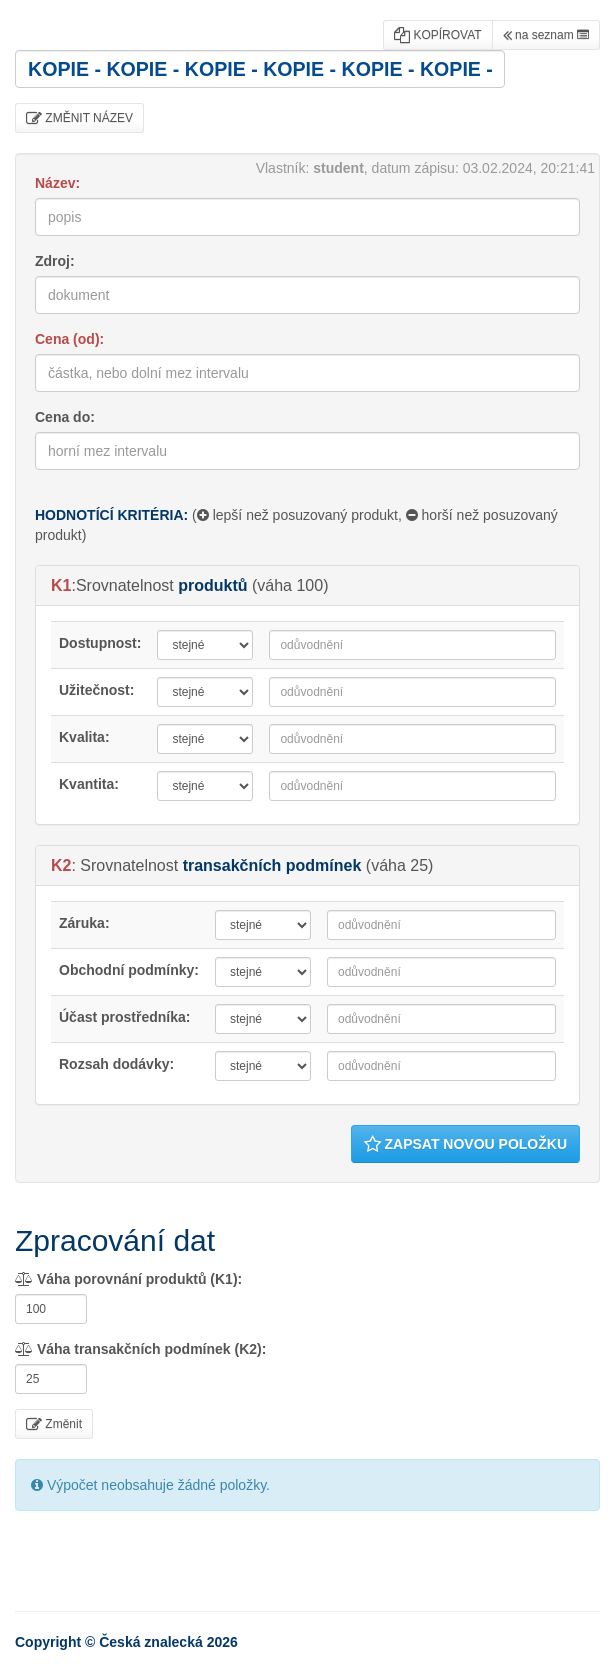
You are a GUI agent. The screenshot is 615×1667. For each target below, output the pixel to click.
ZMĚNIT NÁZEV (79, 118)
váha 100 (290, 585)
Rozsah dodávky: (116, 1064)
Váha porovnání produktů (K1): (128, 1279)
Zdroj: (55, 261)
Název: (57, 183)
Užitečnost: (96, 690)
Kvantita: (89, 784)
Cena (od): (69, 339)
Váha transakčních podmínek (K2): (140, 1349)
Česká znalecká (151, 1642)
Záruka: (84, 923)
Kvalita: (84, 737)
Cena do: (65, 417)
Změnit (54, 1424)
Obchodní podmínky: (129, 970)
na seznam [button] (546, 35)
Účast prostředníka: (124, 1017)
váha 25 (399, 865)
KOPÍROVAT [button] (438, 35)
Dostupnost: (100, 643)
